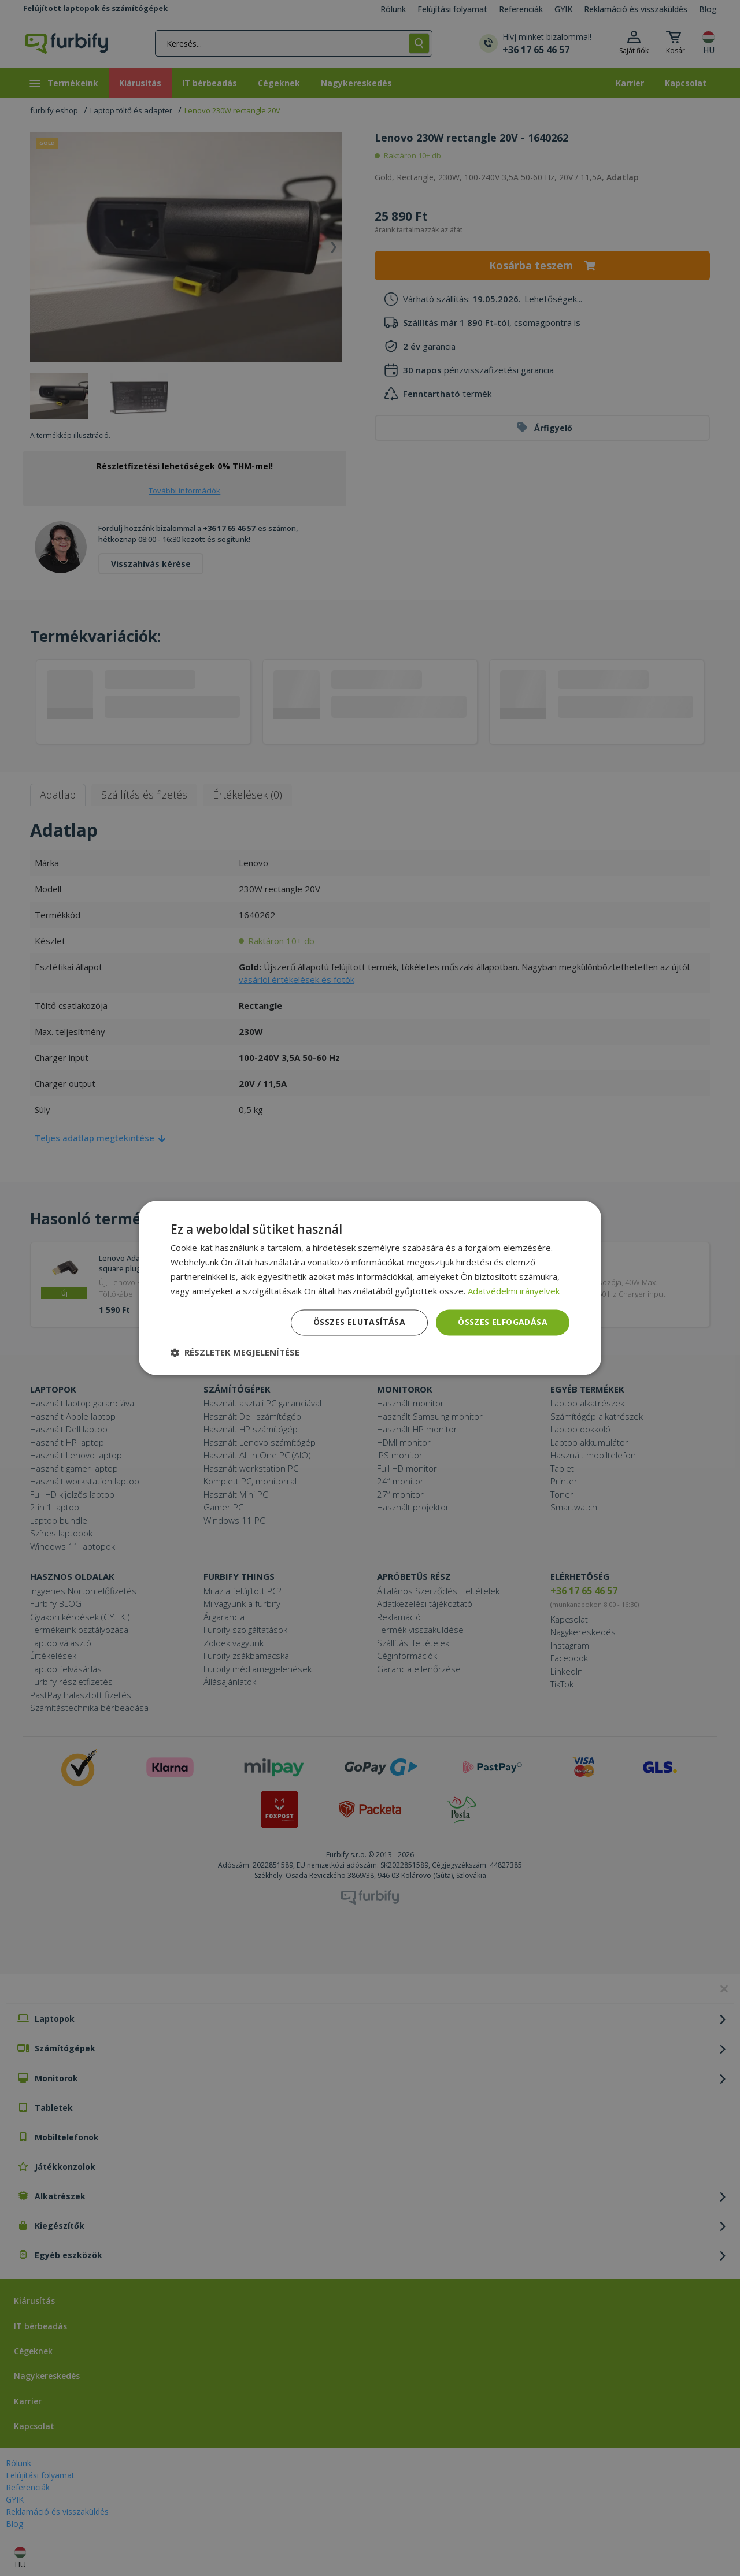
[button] (235, 1353)
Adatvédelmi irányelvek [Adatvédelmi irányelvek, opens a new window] (514, 1291)
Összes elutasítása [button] (359, 1322)
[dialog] (370, 1288)
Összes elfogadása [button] (502, 1322)
